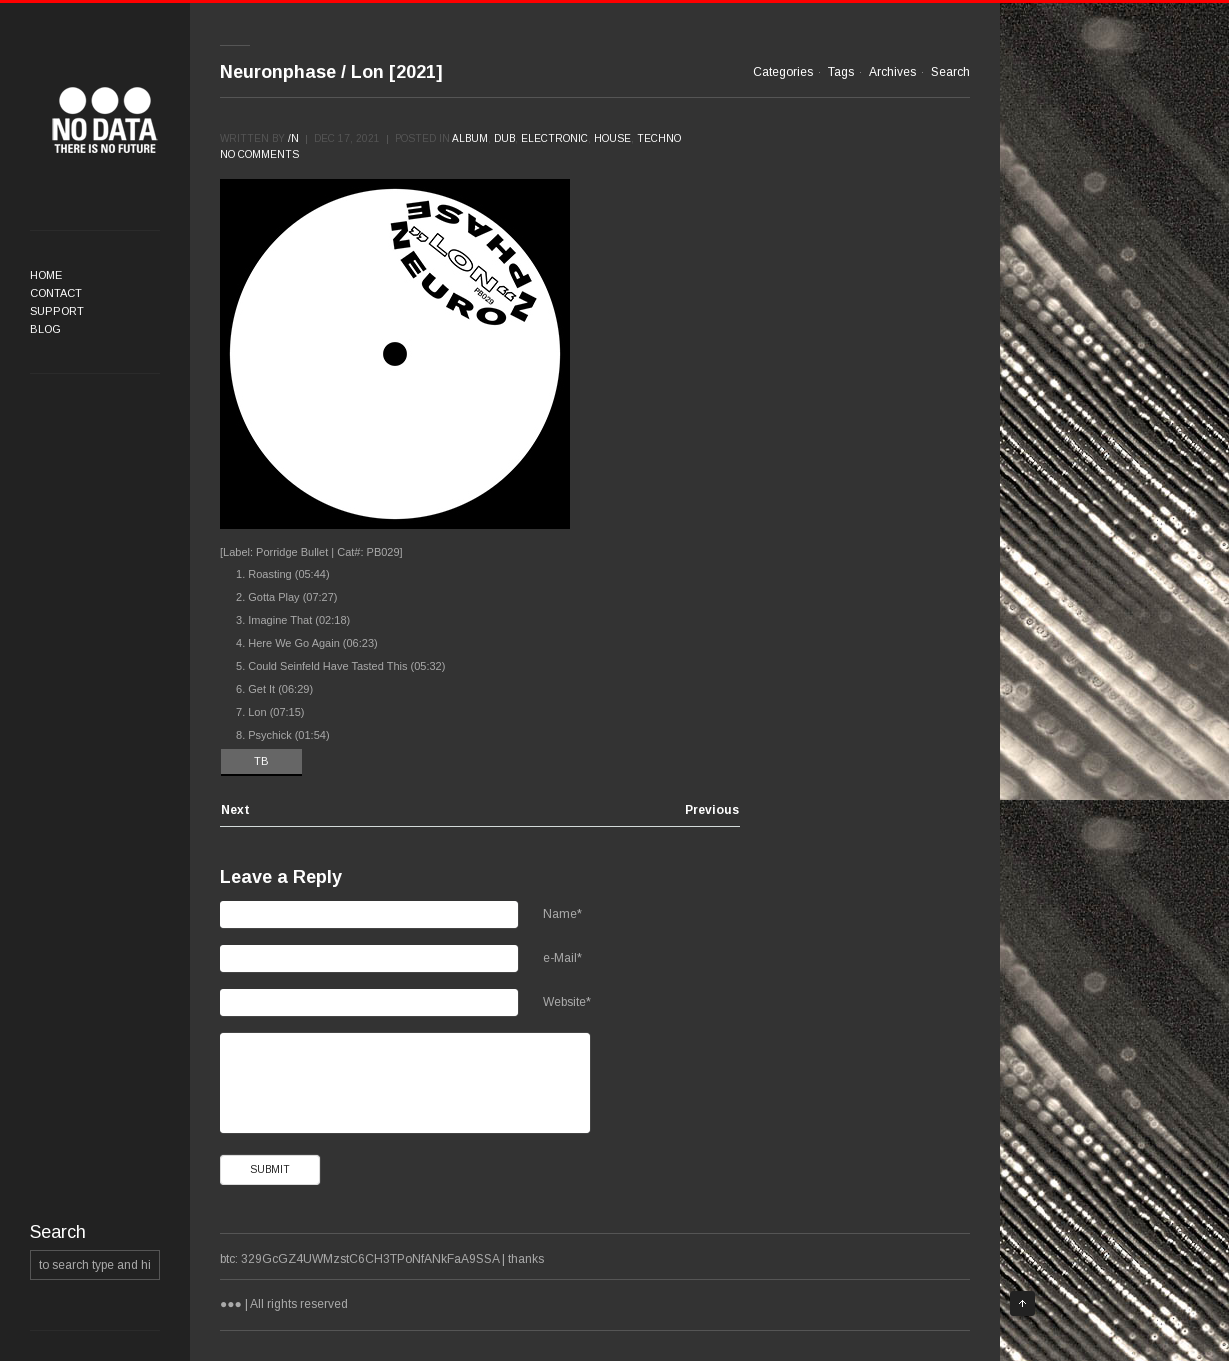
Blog (45, 329)
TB (261, 761)
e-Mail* (562, 958)
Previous (712, 810)
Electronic (554, 138)
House (612, 138)
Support (57, 311)
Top (1022, 1303)
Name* (562, 914)
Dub (504, 138)
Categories (783, 72)
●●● (105, 120)
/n (293, 138)
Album (470, 138)
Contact (56, 293)
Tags (841, 72)
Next (235, 810)
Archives (892, 72)
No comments (259, 154)
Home (46, 275)
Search (950, 72)
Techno (659, 138)
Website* (567, 1002)
